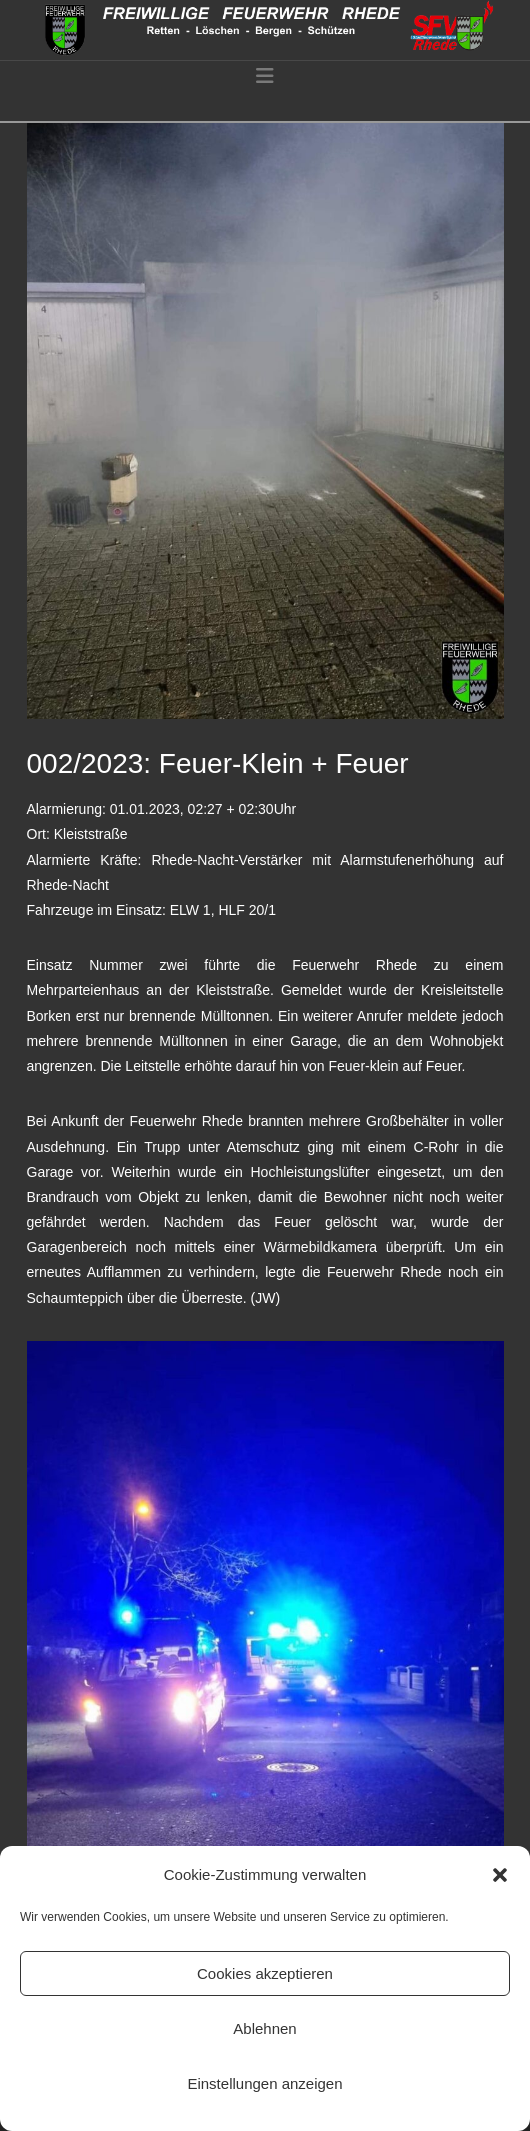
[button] (500, 1875)
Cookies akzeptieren (265, 1973)
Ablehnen (264, 2028)
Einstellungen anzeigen (264, 2083)
